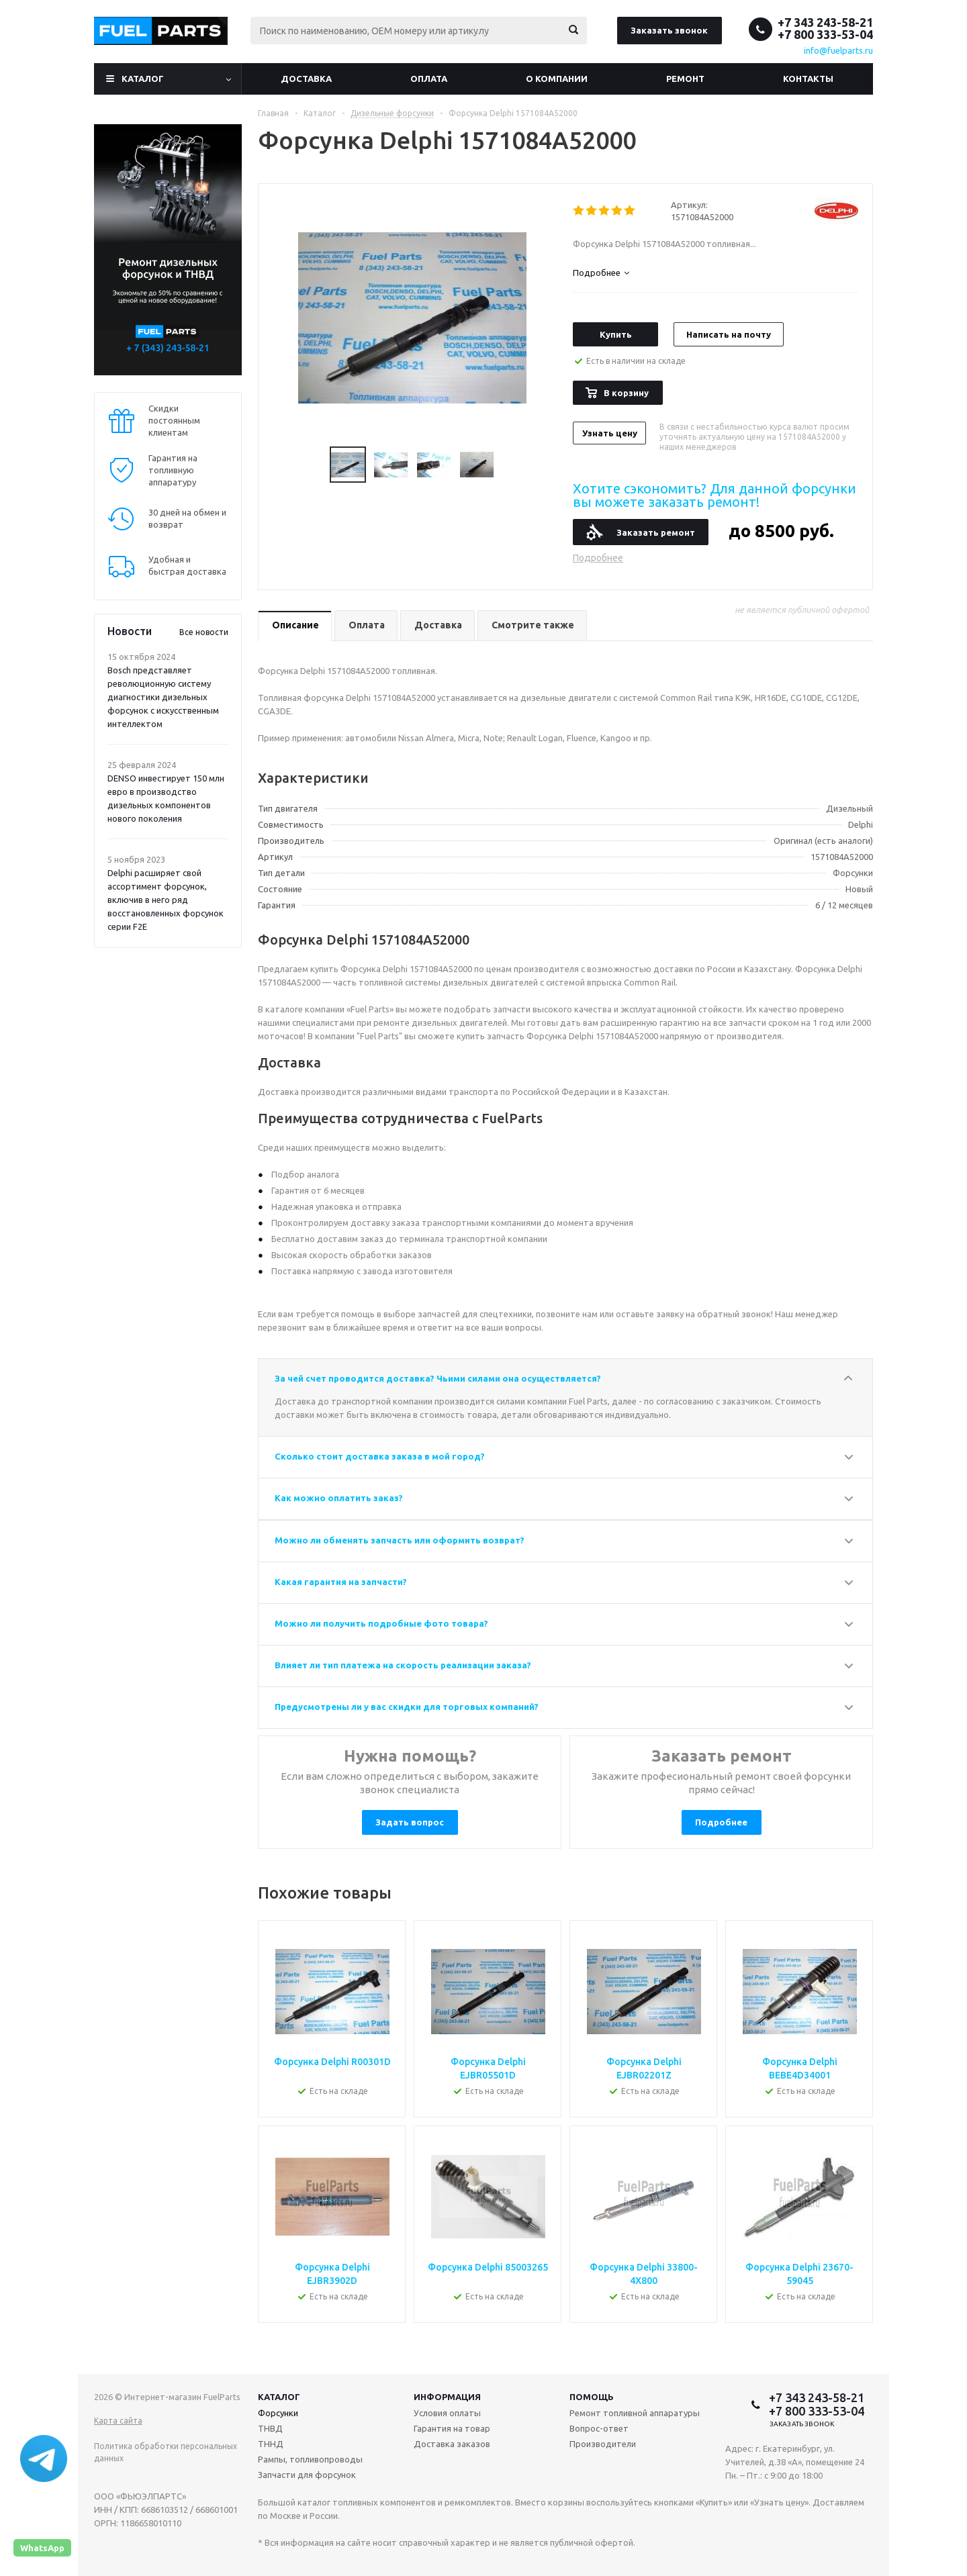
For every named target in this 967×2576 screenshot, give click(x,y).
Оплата (428, 78)
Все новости (203, 632)
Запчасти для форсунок (307, 2474)
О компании (557, 78)
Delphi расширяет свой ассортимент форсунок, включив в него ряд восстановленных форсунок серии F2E (165, 899)
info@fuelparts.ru (838, 50)
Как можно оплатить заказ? (339, 1497)
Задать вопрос (409, 1822)
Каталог (143, 78)
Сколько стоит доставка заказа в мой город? (380, 1456)
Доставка (306, 78)
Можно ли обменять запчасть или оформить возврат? (399, 1540)
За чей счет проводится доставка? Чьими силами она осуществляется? (438, 1378)
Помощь (591, 2396)
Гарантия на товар (452, 2428)
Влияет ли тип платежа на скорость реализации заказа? (403, 1665)
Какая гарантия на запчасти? (341, 1581)
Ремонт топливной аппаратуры (634, 2413)
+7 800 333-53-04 (825, 34)
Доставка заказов (452, 2443)
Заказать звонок (669, 30)
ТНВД (270, 2428)
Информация (447, 2396)
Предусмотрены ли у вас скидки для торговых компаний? (407, 1706)
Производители (602, 2443)
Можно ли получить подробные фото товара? (381, 1623)
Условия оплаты (447, 2413)
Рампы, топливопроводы (310, 2459)
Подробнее (598, 558)
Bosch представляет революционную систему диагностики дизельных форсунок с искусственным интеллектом (163, 696)
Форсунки (278, 2413)
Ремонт (685, 78)
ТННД (270, 2443)
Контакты (808, 78)
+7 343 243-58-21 (825, 22)
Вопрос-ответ (599, 2428)
